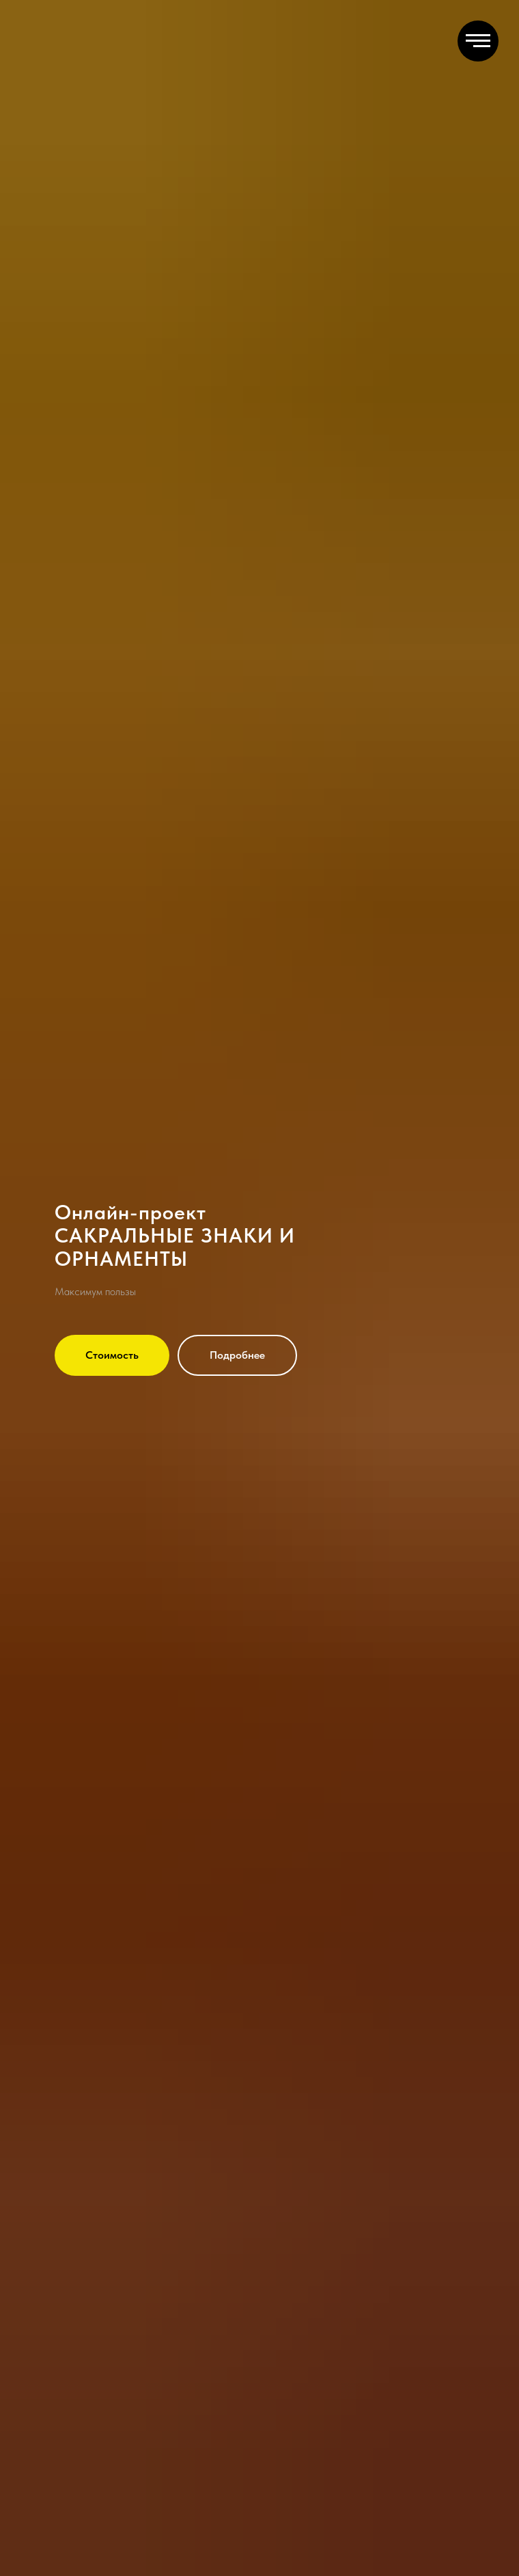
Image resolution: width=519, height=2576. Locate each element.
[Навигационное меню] (478, 41)
